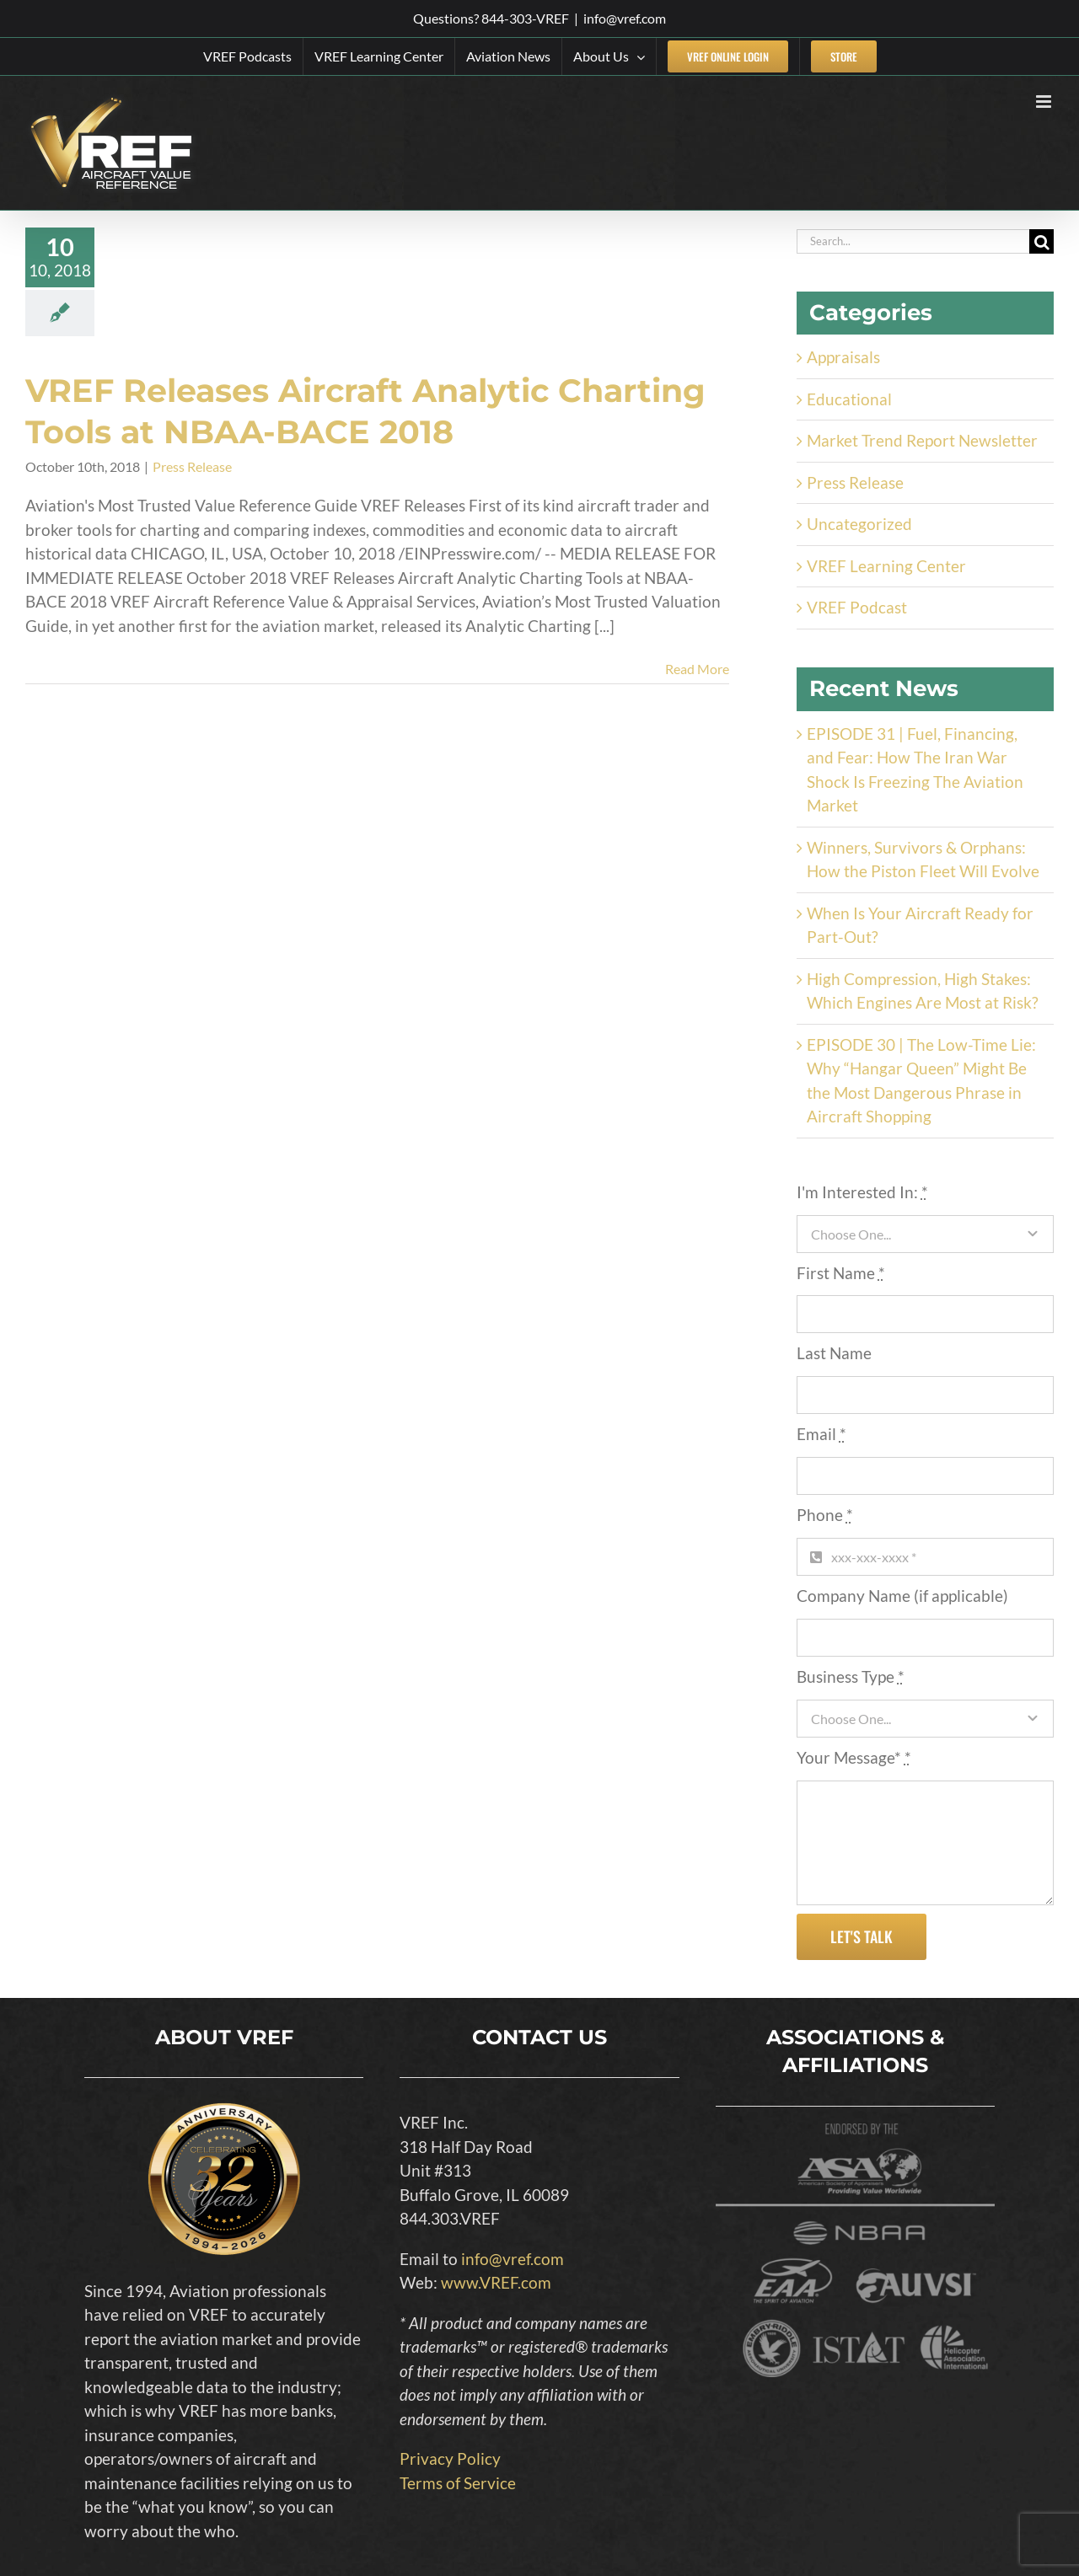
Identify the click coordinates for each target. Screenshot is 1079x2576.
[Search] (1041, 241)
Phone (825, 1514)
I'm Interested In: (862, 1192)
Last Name (834, 1353)
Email (821, 1433)
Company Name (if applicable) (902, 1595)
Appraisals (843, 357)
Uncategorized (859, 523)
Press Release (192, 466)
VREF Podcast (857, 607)
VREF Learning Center (886, 566)
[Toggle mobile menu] (1045, 101)
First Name (841, 1273)
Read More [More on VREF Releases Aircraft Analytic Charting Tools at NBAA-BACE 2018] (697, 669)
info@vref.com (624, 18)
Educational (849, 399)
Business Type (851, 1676)
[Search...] (913, 241)
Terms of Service (458, 2483)
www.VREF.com (496, 2282)
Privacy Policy (450, 2458)
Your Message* (854, 1757)
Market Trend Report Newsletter (922, 440)
